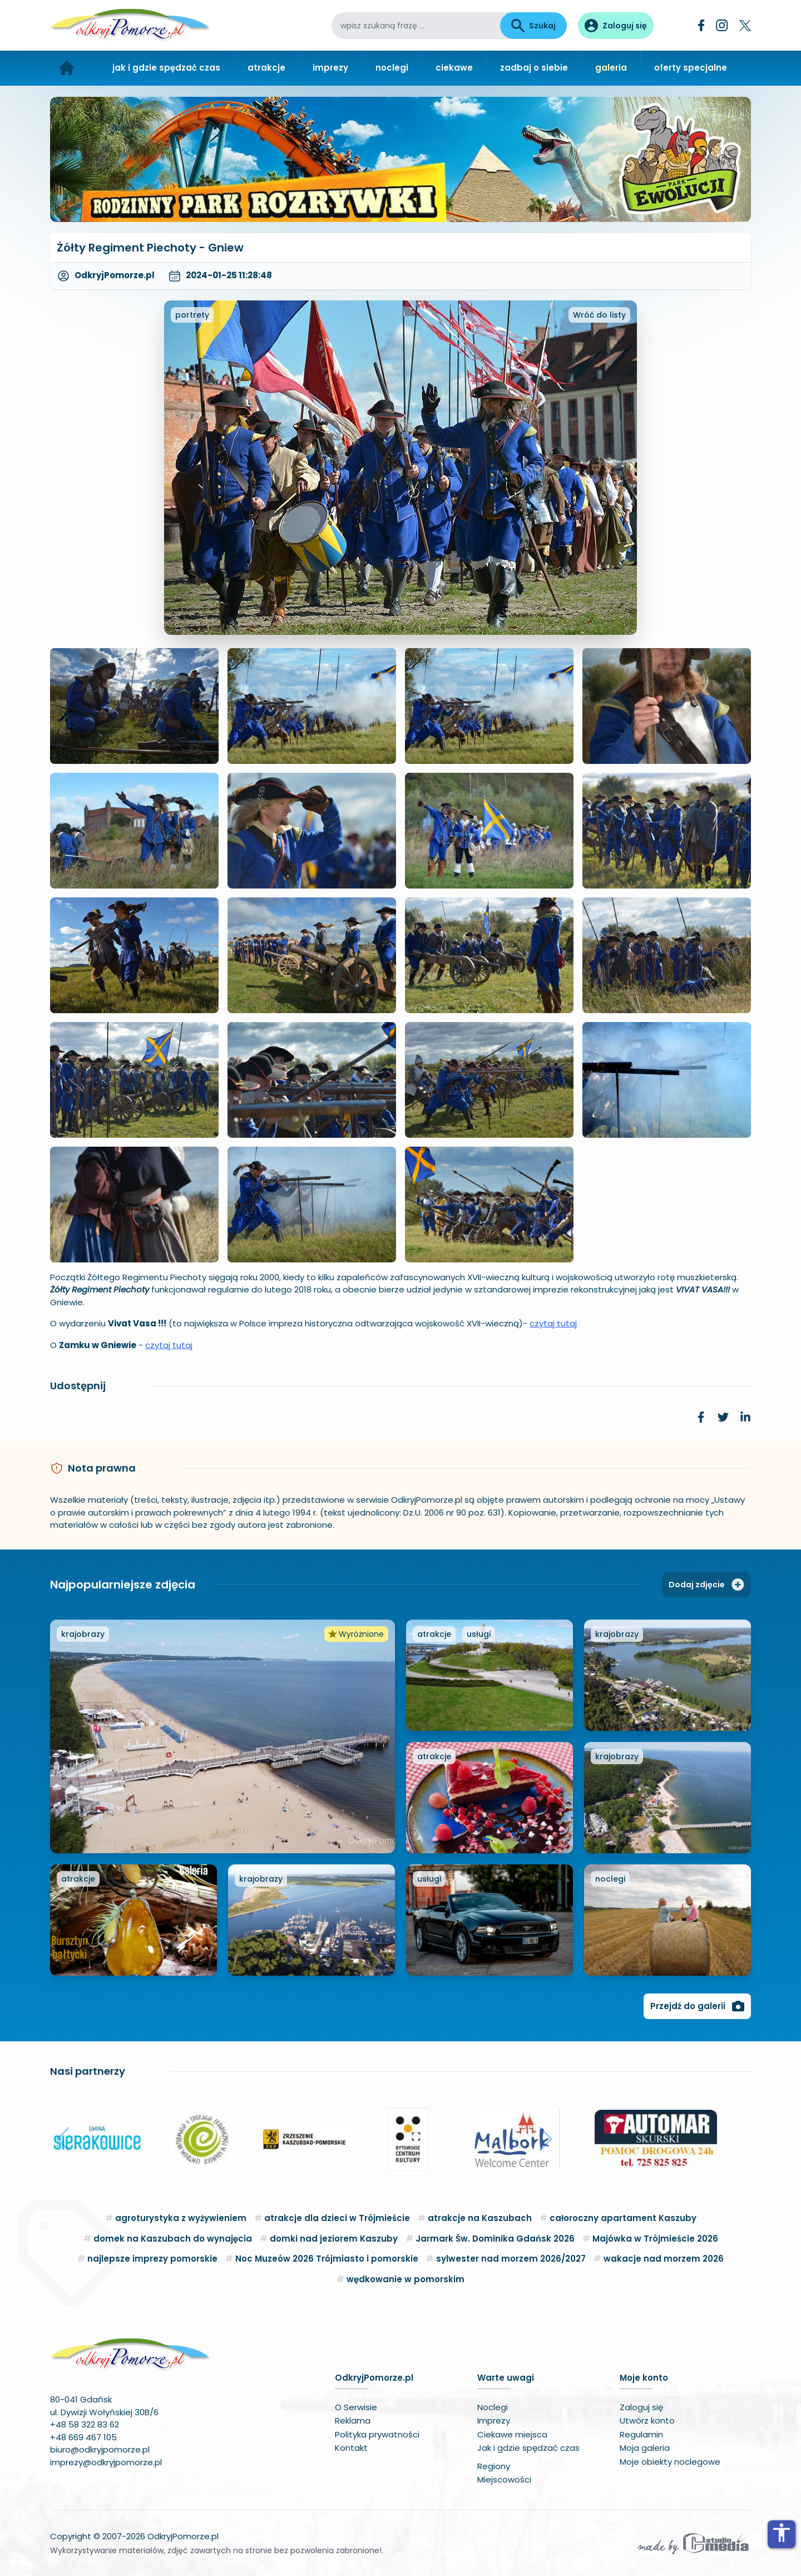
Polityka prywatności (377, 2434)
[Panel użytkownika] (616, 25)
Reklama (352, 2420)
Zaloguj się (641, 2407)
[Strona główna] (67, 68)
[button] (63, 2139)
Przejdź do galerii (697, 2006)
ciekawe (454, 67)
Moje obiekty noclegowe (670, 2462)
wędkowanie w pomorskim (405, 2279)
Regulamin (641, 2434)
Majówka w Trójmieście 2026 (655, 2238)
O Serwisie (356, 2407)
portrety (192, 314)
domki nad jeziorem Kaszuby (334, 2238)
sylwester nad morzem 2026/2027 (511, 2258)
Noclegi (492, 2407)
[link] (700, 1417)
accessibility (781, 2532)
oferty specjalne (690, 67)
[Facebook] (701, 25)
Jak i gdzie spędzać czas (528, 2448)
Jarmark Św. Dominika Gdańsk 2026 (495, 2238)
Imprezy (493, 2420)
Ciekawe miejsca (512, 2434)
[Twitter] (745, 25)
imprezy (330, 67)
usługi (479, 1634)
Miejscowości (504, 2479)
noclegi (391, 67)
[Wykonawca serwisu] (693, 2543)
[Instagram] (722, 25)
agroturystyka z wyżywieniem (180, 2218)
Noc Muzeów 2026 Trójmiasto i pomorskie (326, 2258)
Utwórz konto (647, 2420)
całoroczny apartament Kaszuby (623, 2218)
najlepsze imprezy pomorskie (152, 2258)
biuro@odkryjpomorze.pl (100, 2449)
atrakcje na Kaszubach (480, 2218)
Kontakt (351, 2448)
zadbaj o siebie (534, 67)
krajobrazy (83, 1634)
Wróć (599, 314)
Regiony (493, 2466)
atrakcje (266, 67)
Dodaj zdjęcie (706, 1584)
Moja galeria (645, 2448)
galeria (611, 67)
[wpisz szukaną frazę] (416, 26)
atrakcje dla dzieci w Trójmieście (337, 2218)
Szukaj (533, 25)
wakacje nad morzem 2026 (664, 2258)
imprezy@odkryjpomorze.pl (106, 2462)
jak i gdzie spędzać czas (166, 67)
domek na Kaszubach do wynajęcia (172, 2238)
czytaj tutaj (553, 1323)
